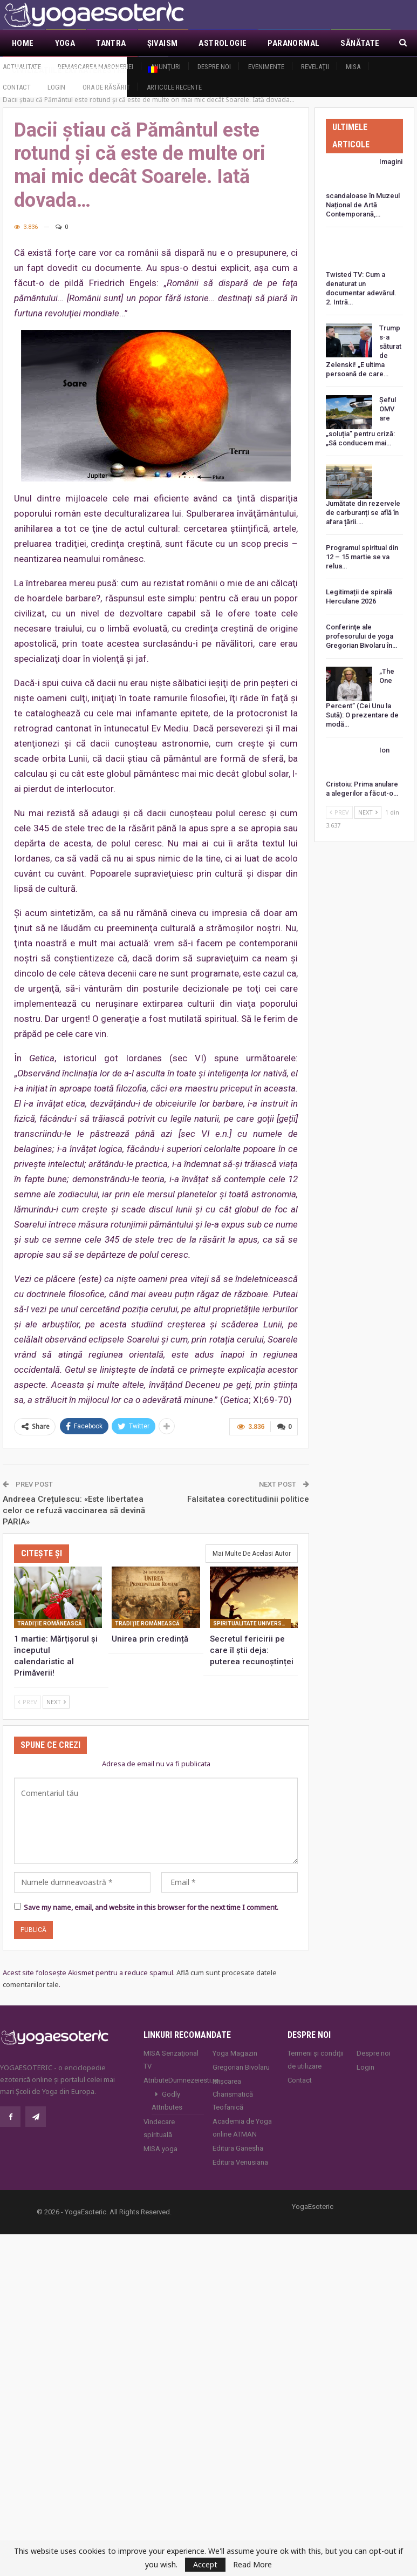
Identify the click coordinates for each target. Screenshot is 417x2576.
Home (23, 43)
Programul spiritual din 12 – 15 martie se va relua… (362, 545)
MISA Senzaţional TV (171, 2046)
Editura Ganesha (238, 2135)
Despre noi (214, 67)
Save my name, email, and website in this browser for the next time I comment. (151, 1894)
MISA (353, 67)
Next (56, 1689)
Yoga (65, 43)
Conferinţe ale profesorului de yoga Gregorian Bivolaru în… (361, 624)
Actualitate (22, 67)
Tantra (111, 43)
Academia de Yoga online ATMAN (242, 2114)
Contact (17, 87)
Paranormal (293, 43)
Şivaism (162, 43)
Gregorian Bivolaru (241, 2054)
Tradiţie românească (49, 1611)
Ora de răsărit (106, 87)
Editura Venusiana (240, 2149)
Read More (252, 2564)
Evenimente (266, 67)
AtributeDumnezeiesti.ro (173, 2067)
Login (56, 87)
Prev (27, 1689)
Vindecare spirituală (159, 2115)
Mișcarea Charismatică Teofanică (233, 2081)
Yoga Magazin (235, 2040)
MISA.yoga (160, 2136)
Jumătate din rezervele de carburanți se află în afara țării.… (363, 500)
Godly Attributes (167, 2087)
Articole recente (174, 87)
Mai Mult (358, 43)
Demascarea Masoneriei (95, 67)
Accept (205, 2564)
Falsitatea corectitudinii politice (248, 1487)
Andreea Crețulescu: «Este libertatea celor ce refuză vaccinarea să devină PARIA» (74, 1498)
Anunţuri (166, 67)
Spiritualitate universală (252, 1611)
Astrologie (223, 43)
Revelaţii (315, 67)
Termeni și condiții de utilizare (316, 2046)
